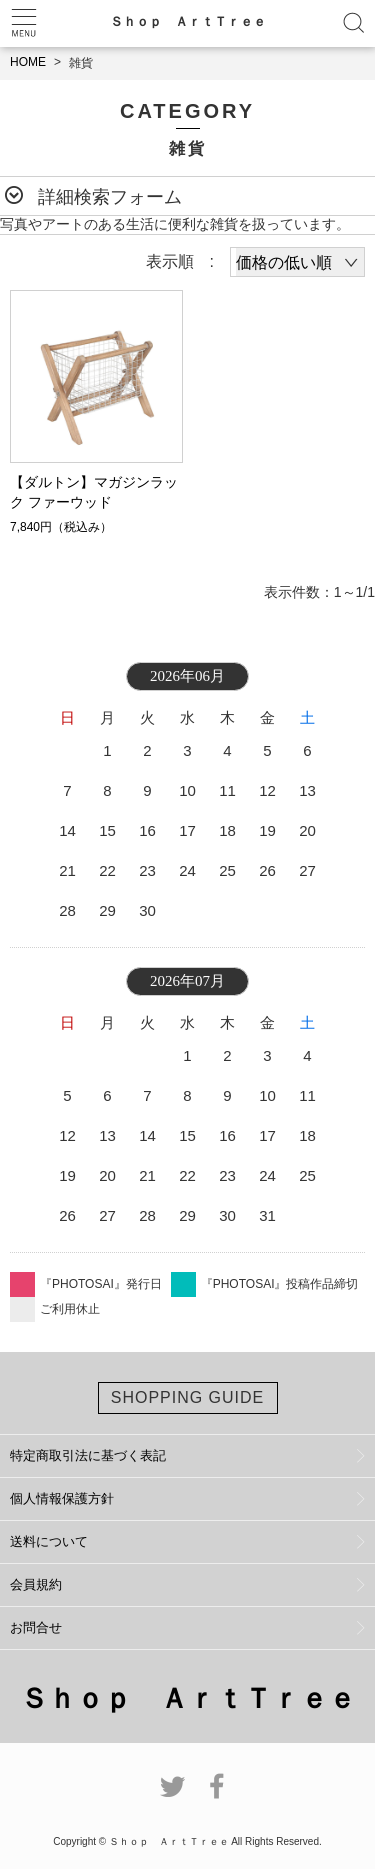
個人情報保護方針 (62, 1498)
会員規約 (36, 1584)
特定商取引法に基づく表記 (88, 1455)
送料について (49, 1541)
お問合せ (36, 1627)
